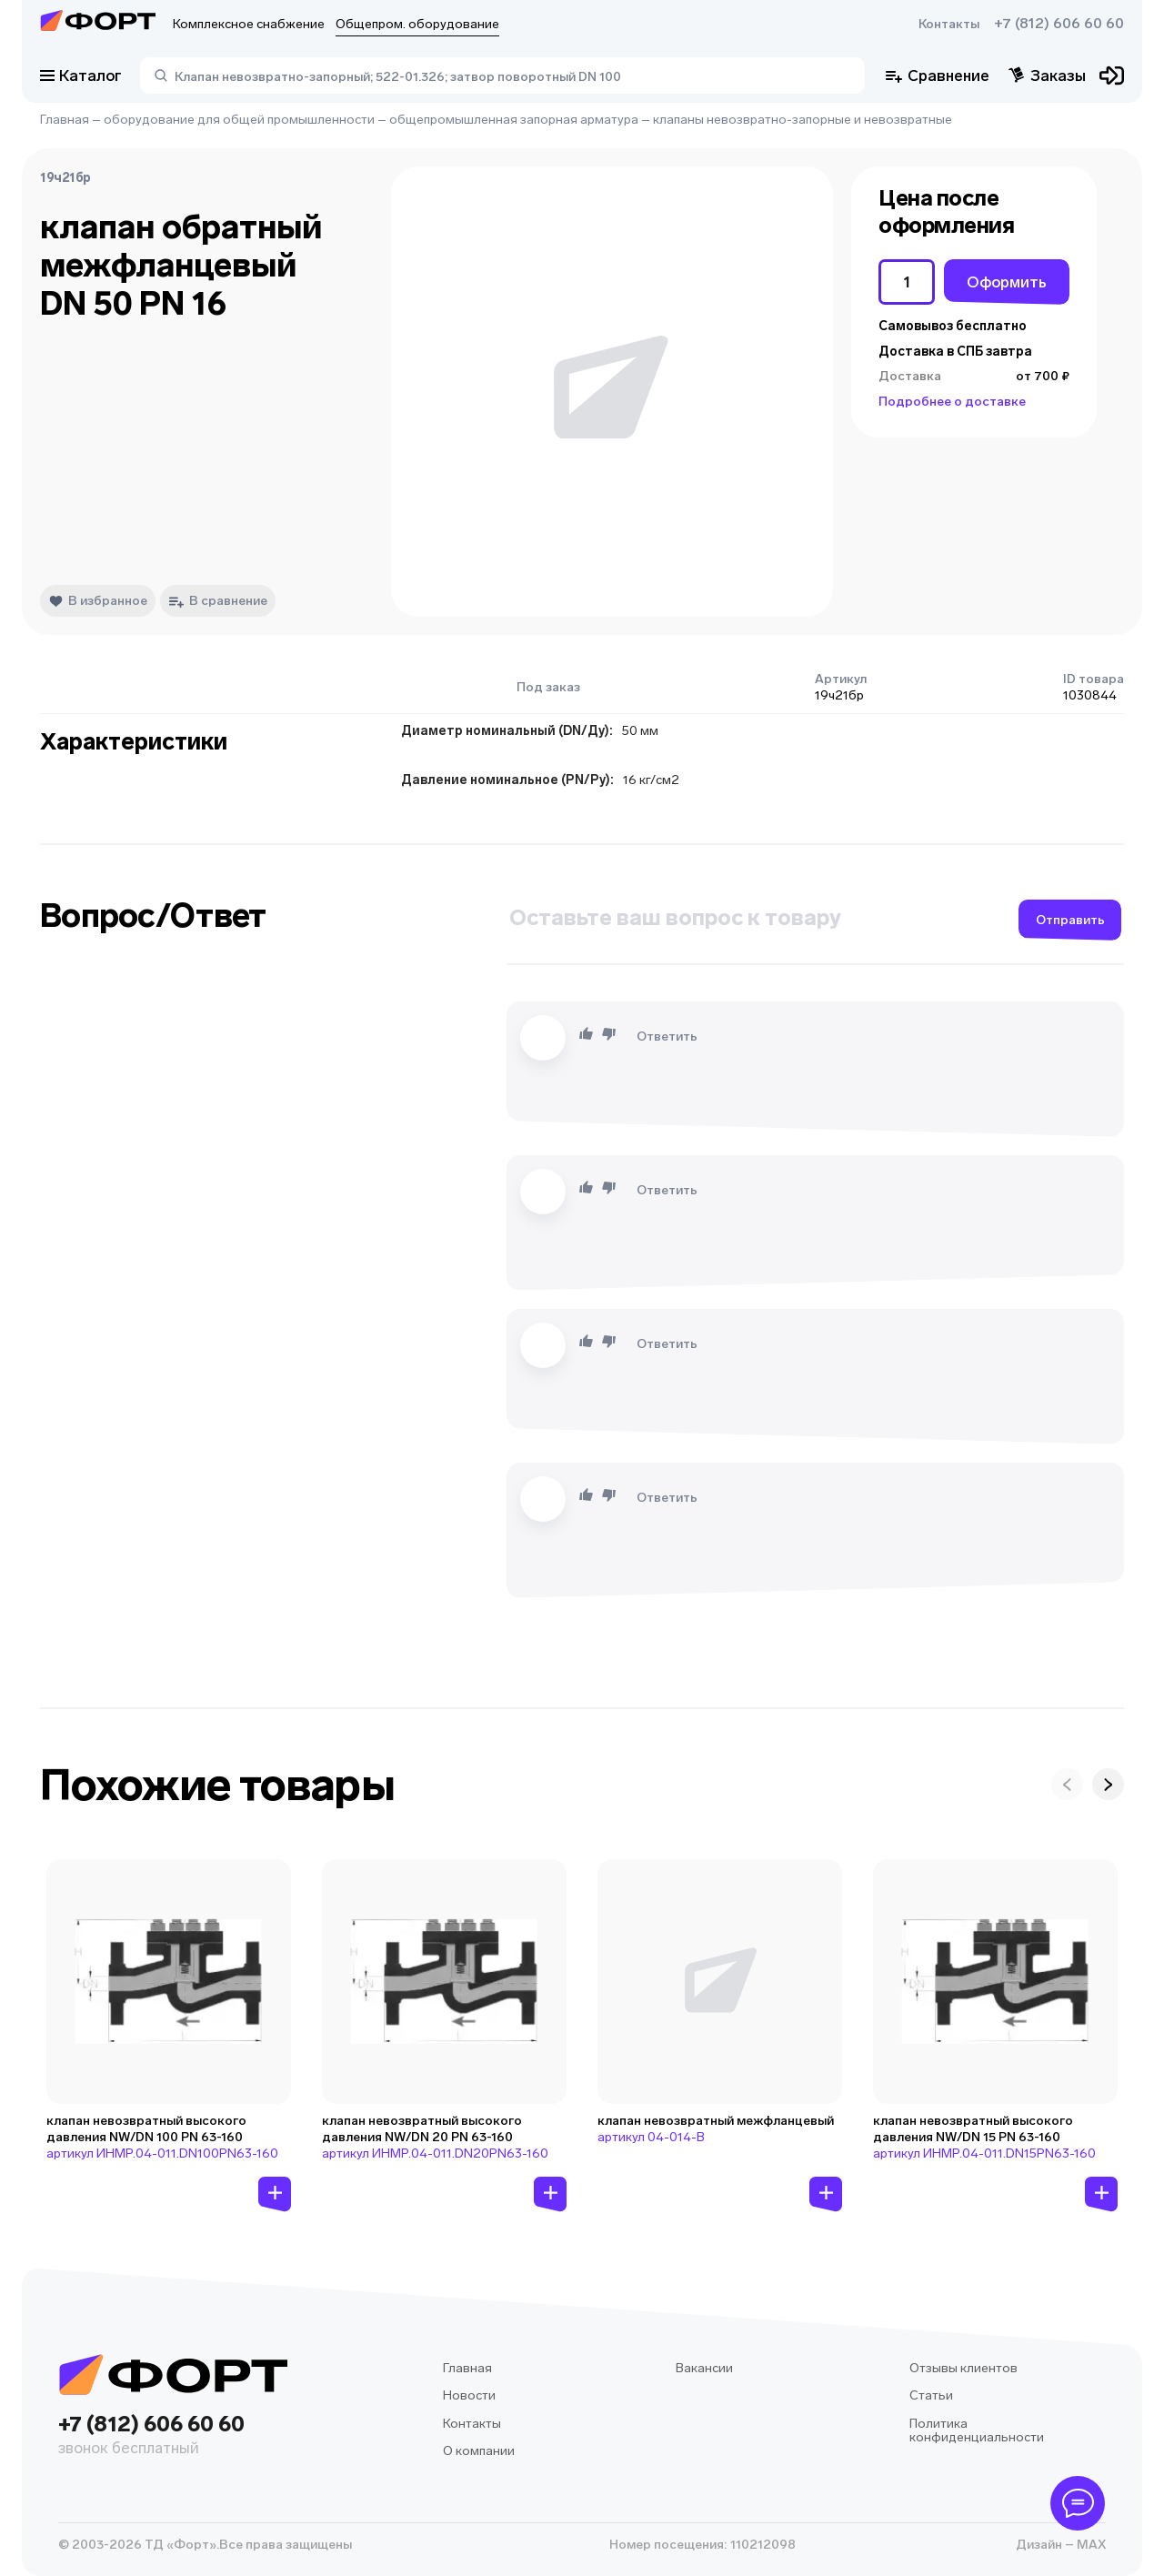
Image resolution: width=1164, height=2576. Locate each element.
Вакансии (704, 2368)
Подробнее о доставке (952, 401)
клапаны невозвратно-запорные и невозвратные (802, 119)
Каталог (81, 75)
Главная (64, 119)
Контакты (948, 24)
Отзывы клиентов (963, 2368)
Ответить (667, 1036)
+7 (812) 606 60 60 (1059, 23)
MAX (1090, 2544)
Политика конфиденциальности (976, 2431)
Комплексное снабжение (249, 24)
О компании (479, 2451)
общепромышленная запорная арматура (513, 119)
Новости (469, 2395)
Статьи (931, 2395)
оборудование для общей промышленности (239, 119)
